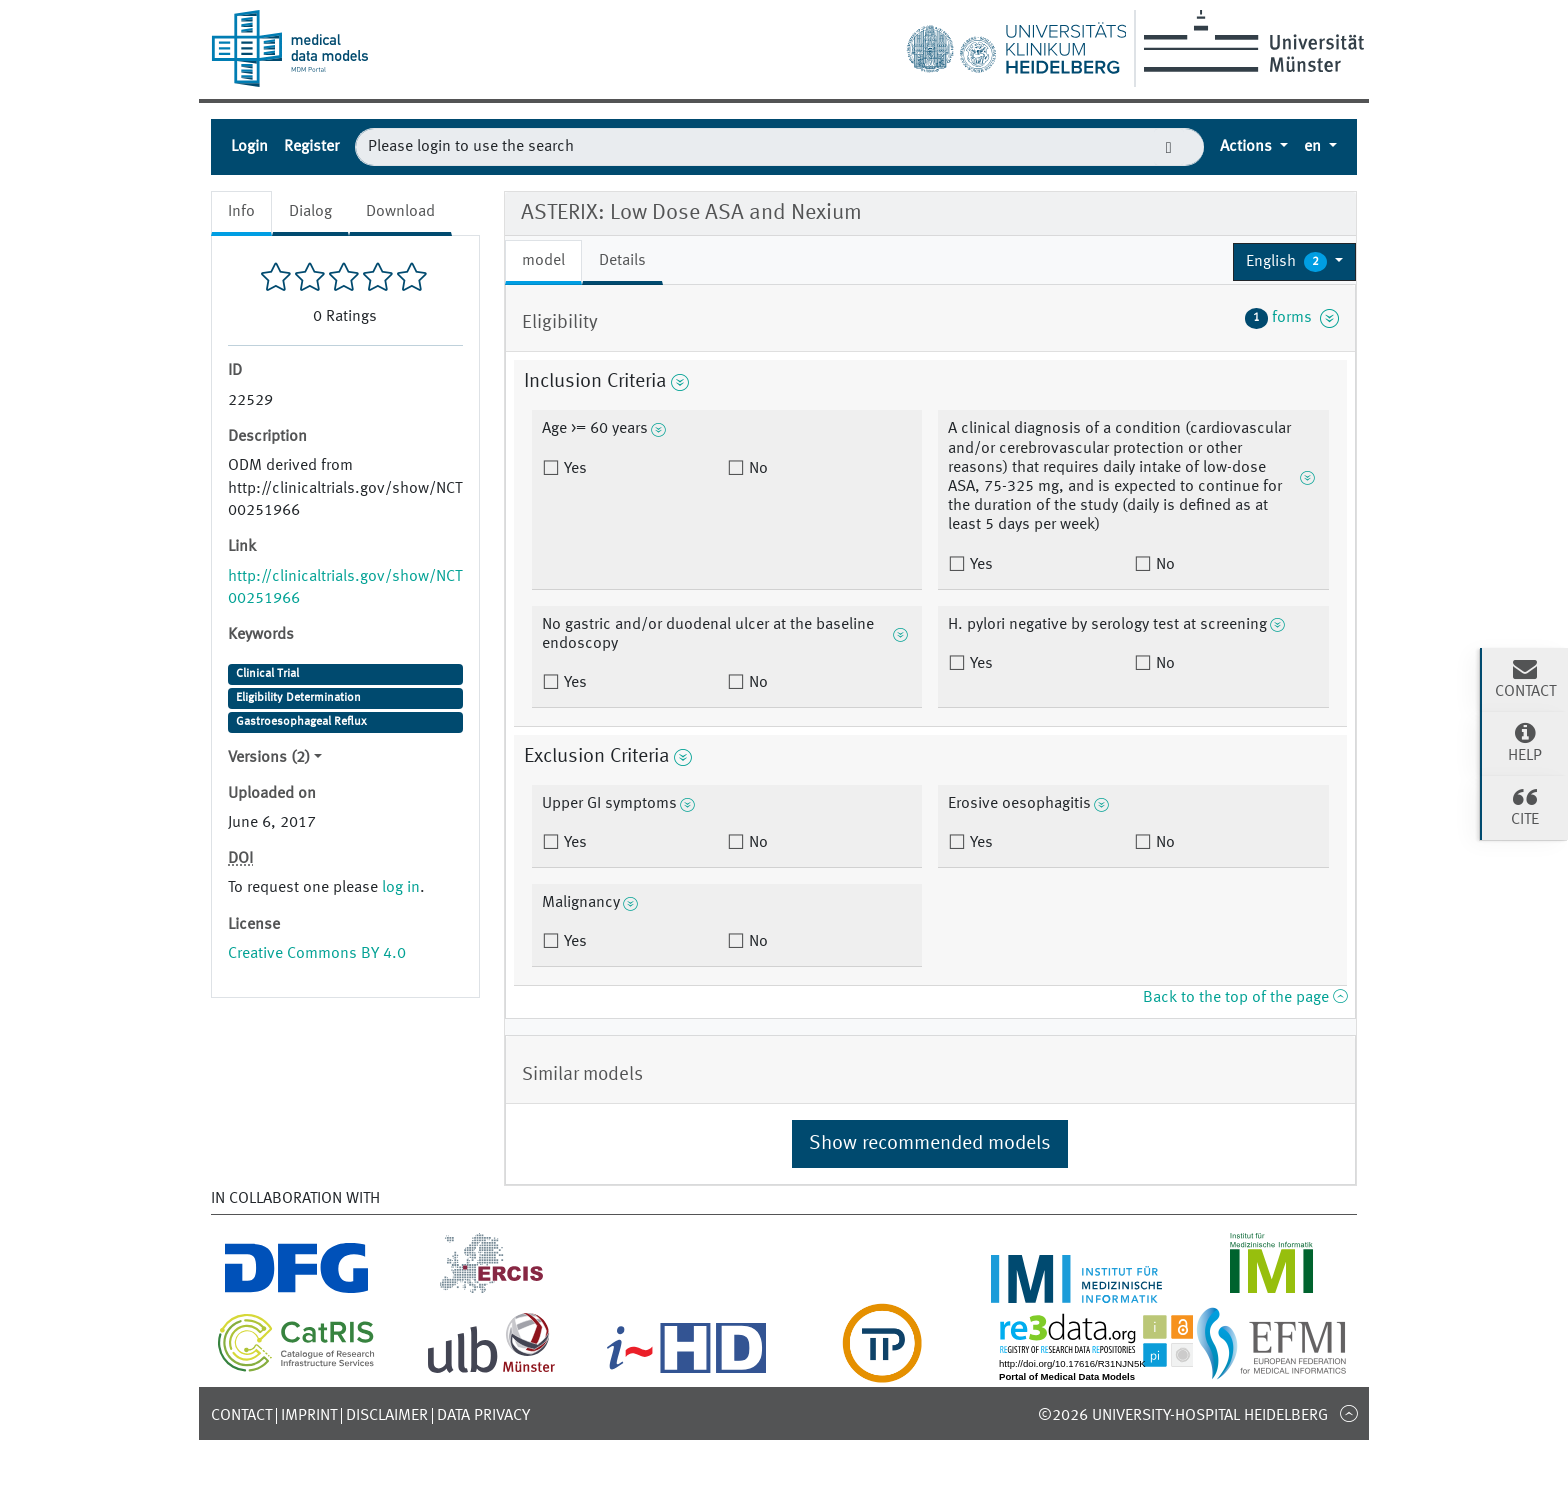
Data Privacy (483, 1416)
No (756, 469)
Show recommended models (930, 1144)
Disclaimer (387, 1416)
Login (249, 147)
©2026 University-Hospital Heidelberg (1183, 1416)
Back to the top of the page (1245, 998)
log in (401, 888)
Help (1525, 742)
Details (622, 261)
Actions (1248, 147)
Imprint (309, 1416)
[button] (1294, 262)
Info (241, 212)
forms (1292, 318)
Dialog (310, 212)
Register (311, 147)
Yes (573, 469)
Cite (1525, 806)
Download (400, 212)
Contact (241, 1416)
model (543, 261)
